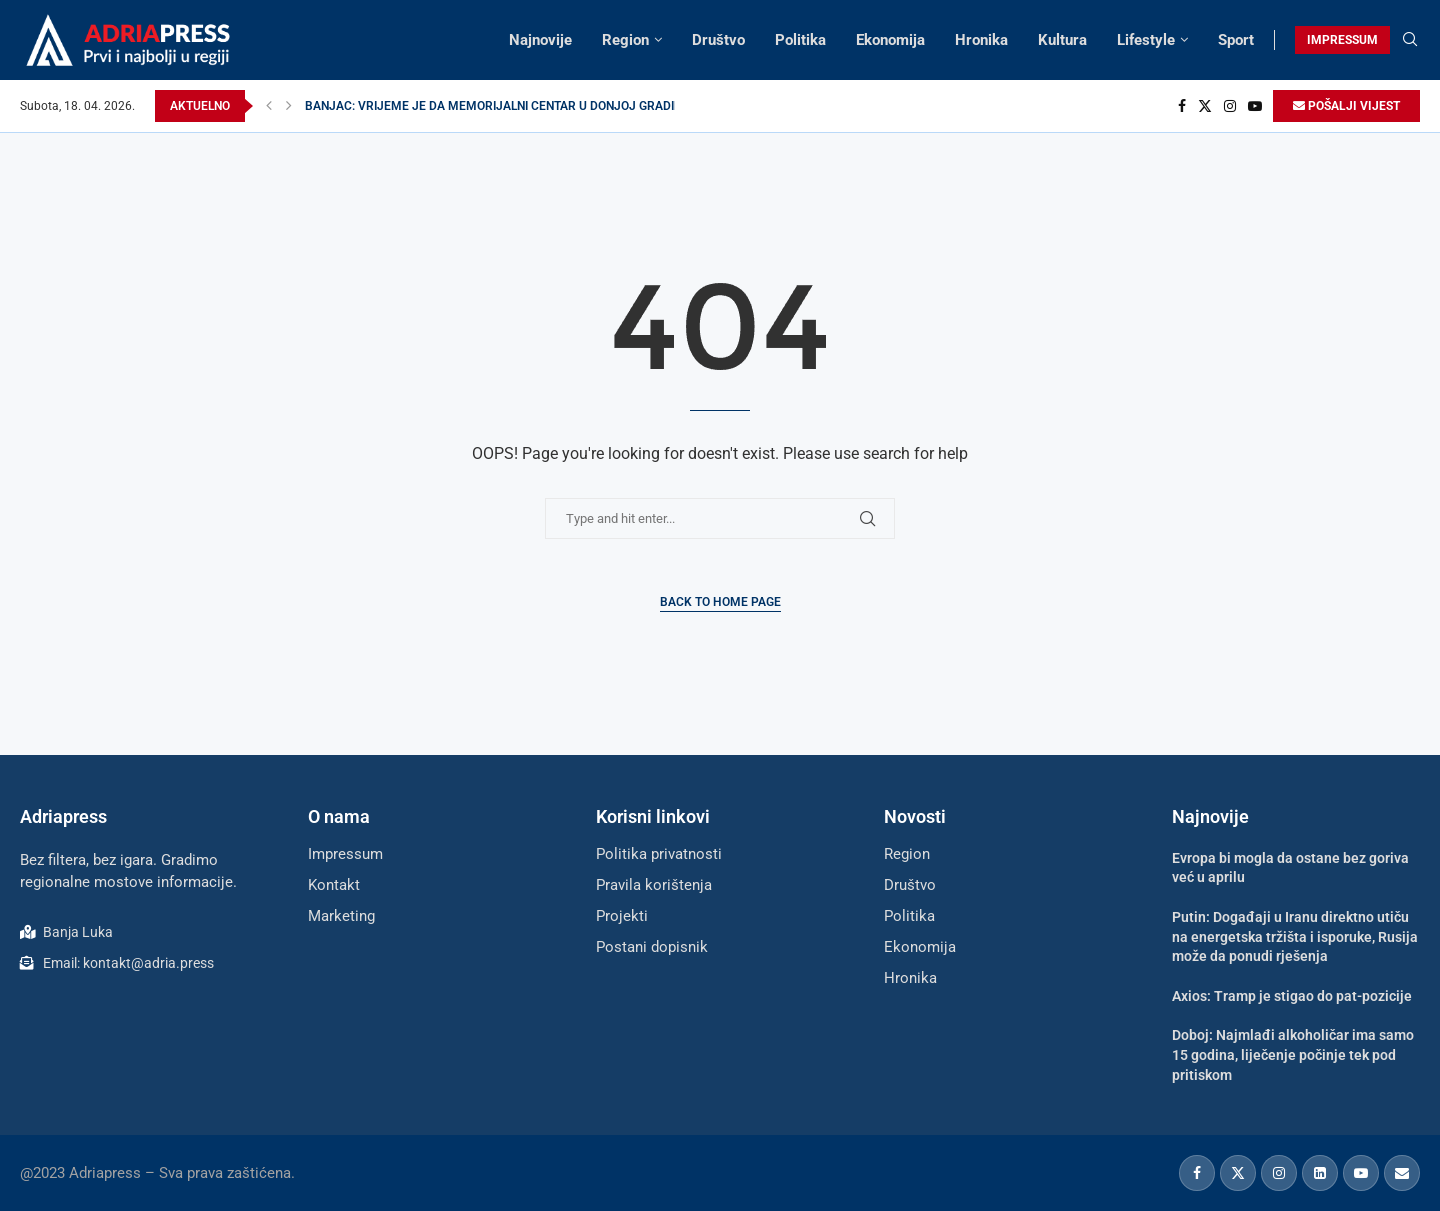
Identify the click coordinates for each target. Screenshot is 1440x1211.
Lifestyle (1146, 40)
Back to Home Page (720, 602)
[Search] (1410, 40)
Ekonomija (890, 40)
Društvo (718, 40)
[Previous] (269, 106)
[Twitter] (1205, 106)
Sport (1236, 40)
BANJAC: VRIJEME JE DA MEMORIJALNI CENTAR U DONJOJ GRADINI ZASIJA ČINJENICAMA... (562, 106)
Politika (800, 40)
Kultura (1062, 40)
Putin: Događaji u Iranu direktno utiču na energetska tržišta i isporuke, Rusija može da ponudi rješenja (1295, 936)
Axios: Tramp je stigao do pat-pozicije (1292, 996)
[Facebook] (1182, 106)
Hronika (981, 40)
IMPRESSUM (1342, 40)
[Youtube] (1255, 106)
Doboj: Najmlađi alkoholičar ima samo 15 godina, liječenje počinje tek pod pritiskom (1293, 1054)
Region (625, 40)
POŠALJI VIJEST (1346, 106)
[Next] (289, 106)
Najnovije (540, 40)
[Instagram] (1230, 106)
